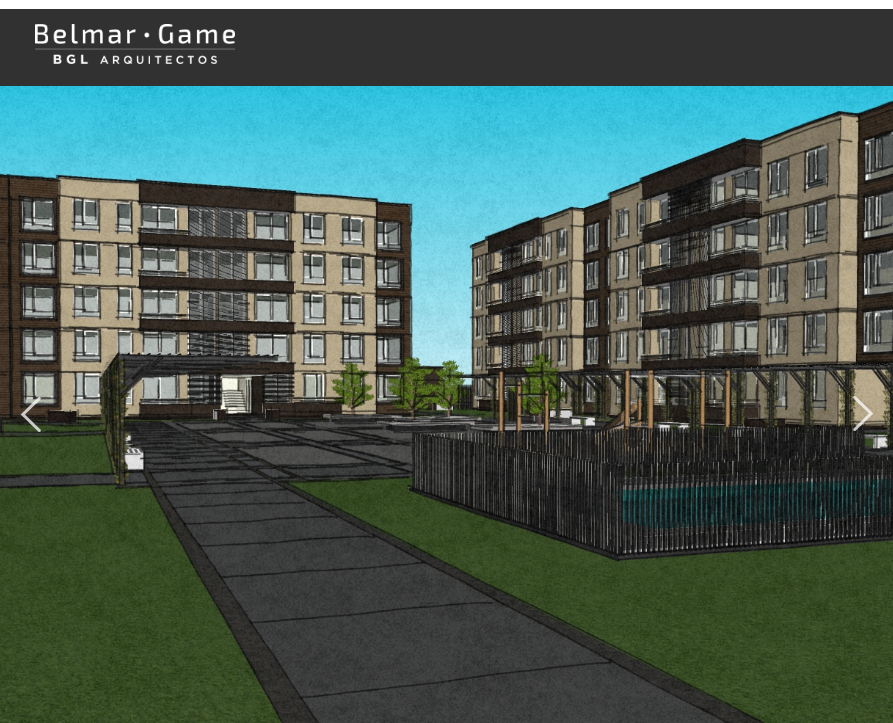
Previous (30, 406)
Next (863, 406)
